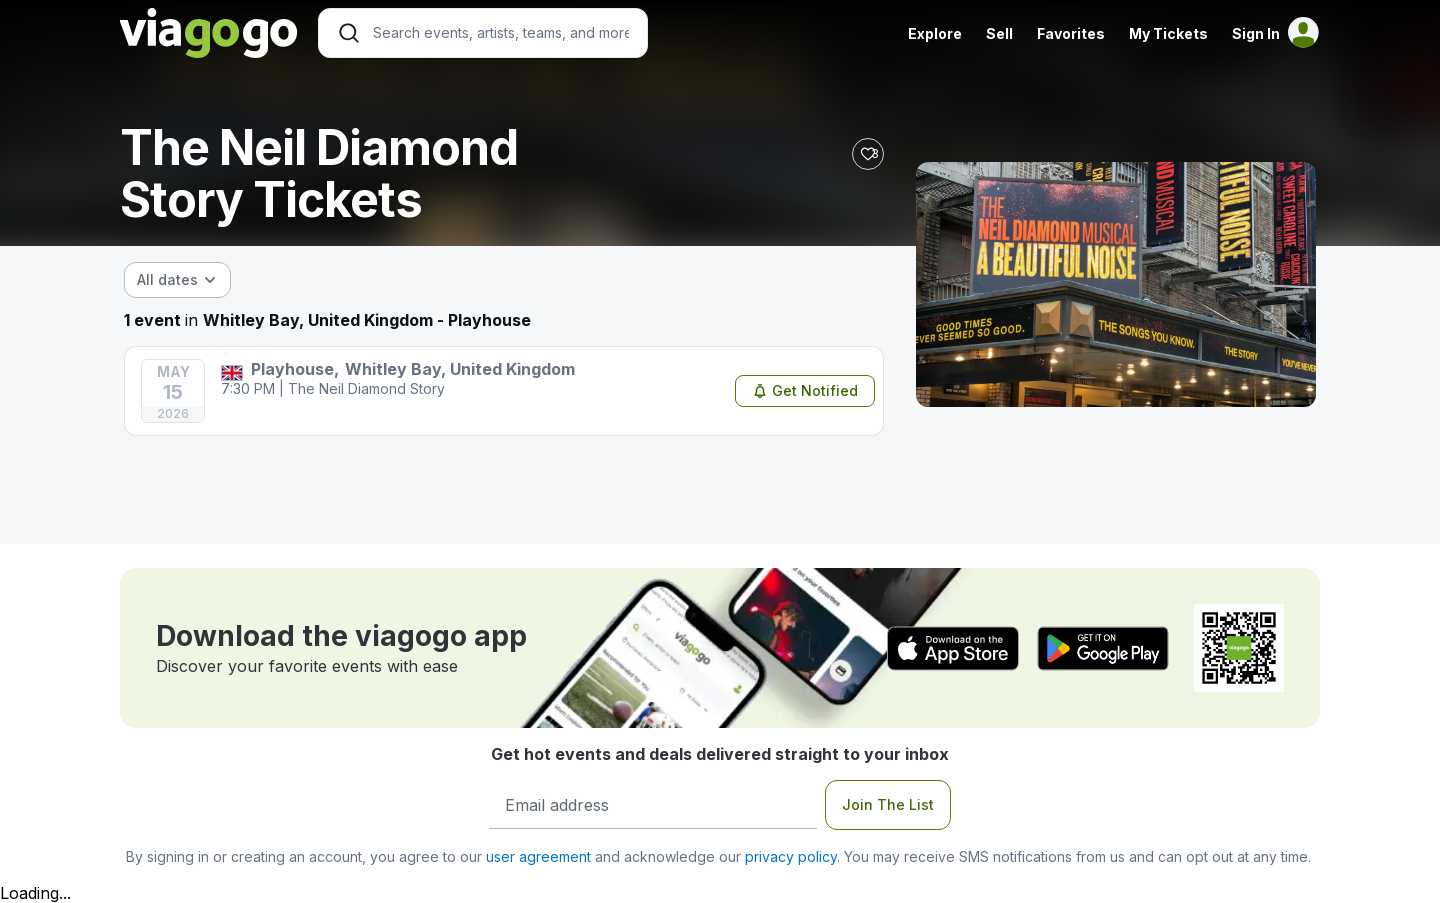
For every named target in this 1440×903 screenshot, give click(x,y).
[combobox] (177, 280)
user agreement (538, 856)
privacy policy (791, 856)
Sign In (1256, 33)
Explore (935, 33)
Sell (999, 33)
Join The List (888, 804)
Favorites (1071, 33)
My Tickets (1168, 33)
